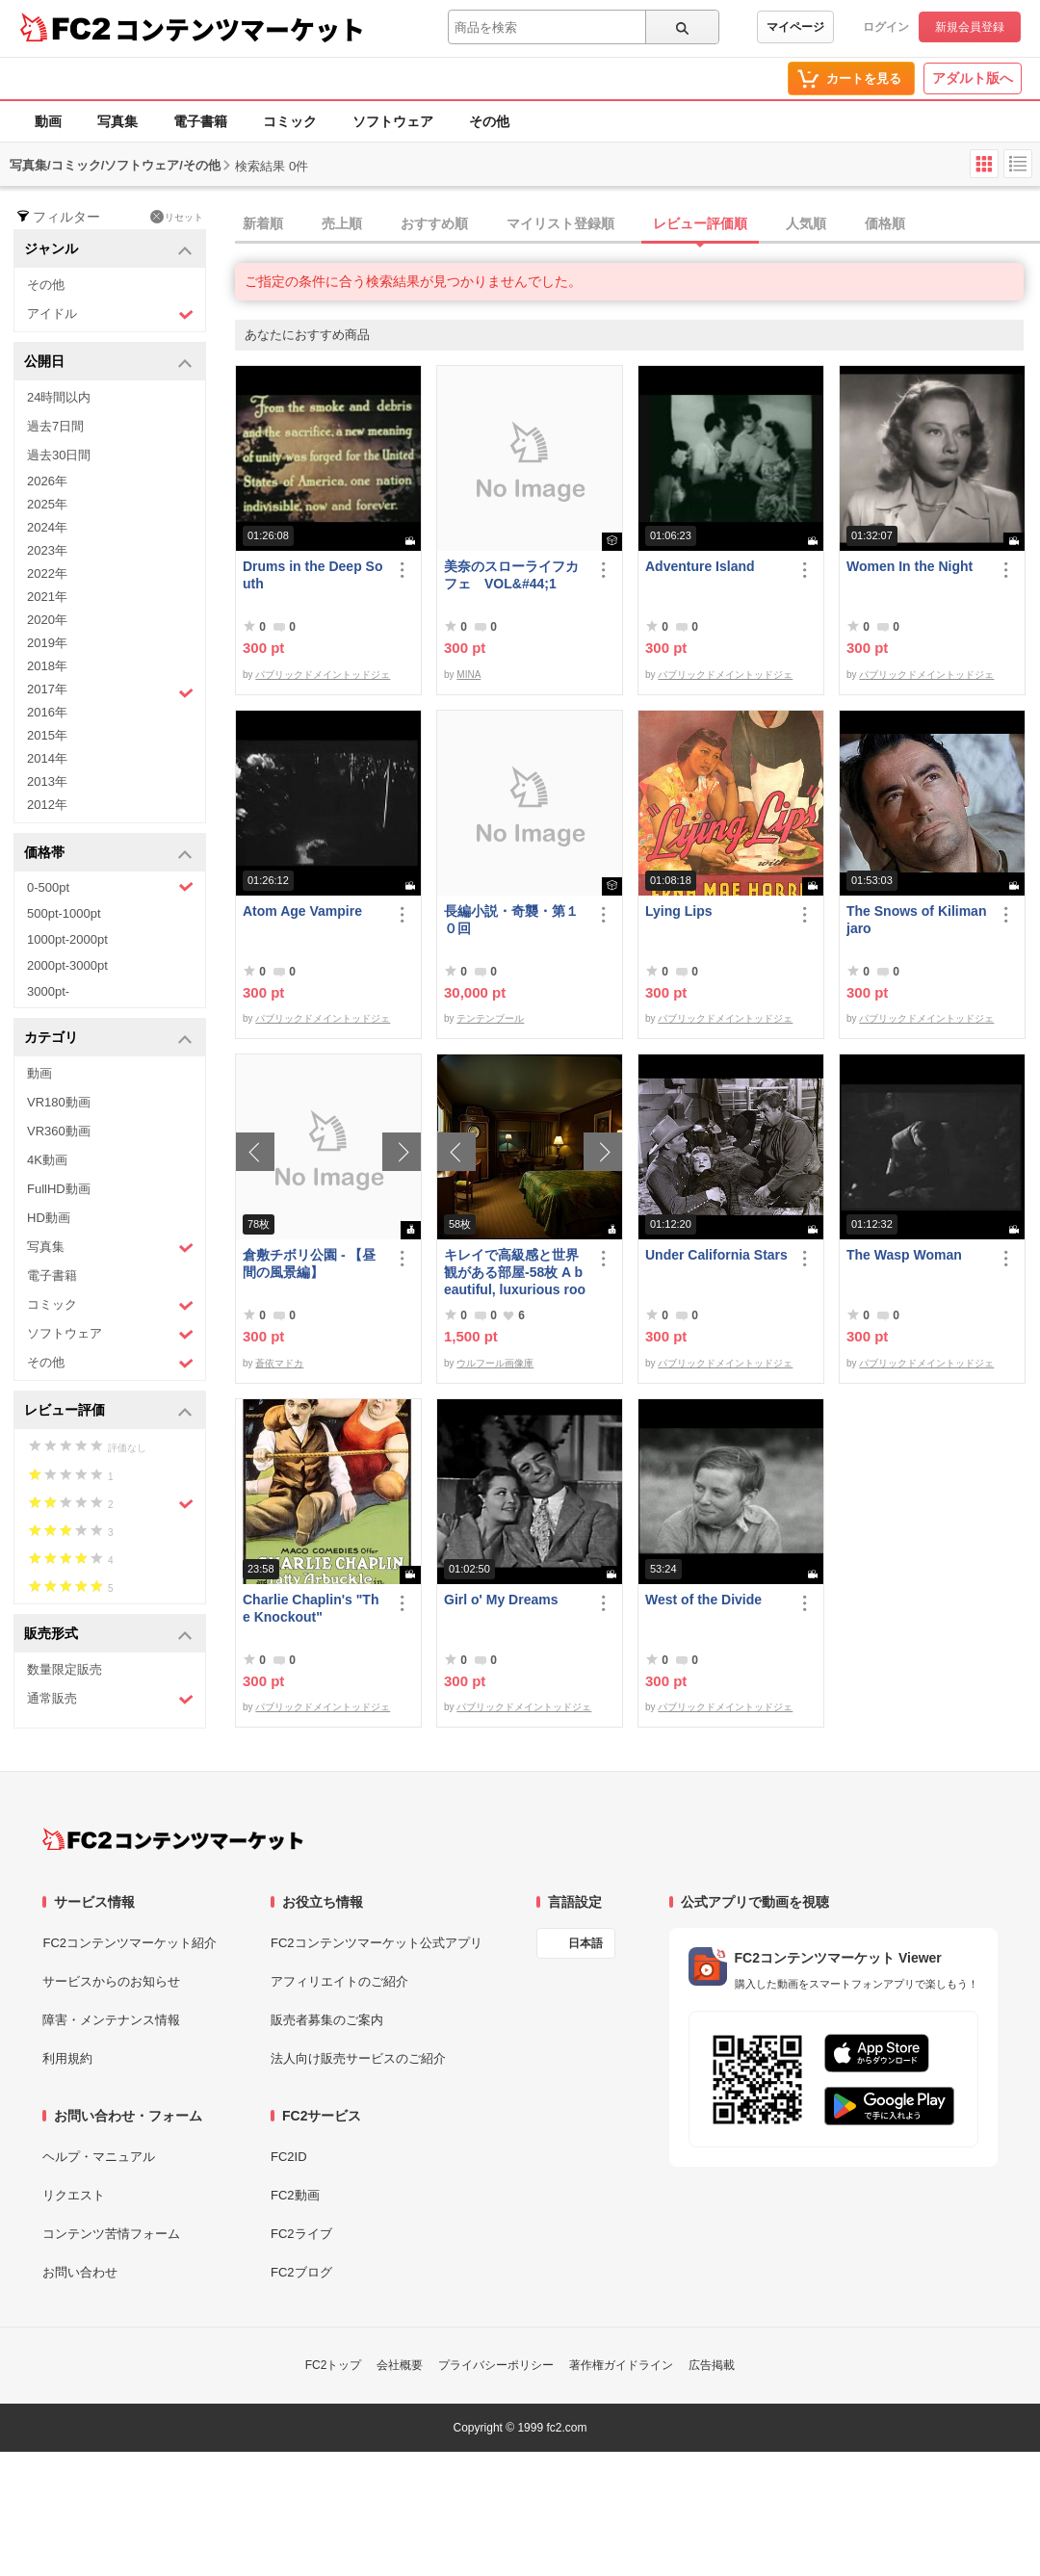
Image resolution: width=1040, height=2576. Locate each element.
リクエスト (73, 2195)
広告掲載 (712, 2365)
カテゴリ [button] (108, 1038)
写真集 (117, 121)
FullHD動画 (59, 1189)
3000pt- (48, 991)
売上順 (342, 223)
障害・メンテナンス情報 (111, 2020)
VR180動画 (59, 1102)
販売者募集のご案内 (327, 2020)
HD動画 (48, 1217)
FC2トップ (333, 2365)
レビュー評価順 (700, 223)
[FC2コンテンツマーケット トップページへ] (172, 1839)
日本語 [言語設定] (585, 1943)
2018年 (47, 666)
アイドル (110, 314)
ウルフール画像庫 (494, 1363)
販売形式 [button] (108, 1635)
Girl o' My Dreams (501, 1599)
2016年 (47, 712)
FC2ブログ (301, 2272)
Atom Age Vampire (302, 911)
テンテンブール (490, 1018)
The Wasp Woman (904, 1254)
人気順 (806, 223)
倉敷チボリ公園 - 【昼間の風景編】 (309, 1263)
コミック (290, 121)
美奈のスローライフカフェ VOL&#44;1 (511, 575)
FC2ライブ (301, 2233)
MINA (468, 674)
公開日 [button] (108, 362)
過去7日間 (55, 426)
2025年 (47, 504)
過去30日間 (59, 455)
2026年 (47, 481)
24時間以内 (59, 397)
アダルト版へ (972, 78)
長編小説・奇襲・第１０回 (511, 919)
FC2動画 (295, 2195)
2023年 (47, 550)
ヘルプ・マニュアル (98, 2156)
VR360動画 (59, 1131)
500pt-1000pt (64, 913)
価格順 (885, 223)
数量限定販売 (64, 1669)
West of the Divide (703, 1599)
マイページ (795, 27)
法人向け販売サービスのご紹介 (358, 2058)
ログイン (886, 27)
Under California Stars (716, 1254)
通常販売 (110, 1699)
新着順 (263, 223)
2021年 (47, 596)
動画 (48, 121)
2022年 (47, 573)
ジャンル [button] (108, 250)
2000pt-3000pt (67, 965)
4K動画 (47, 1160)
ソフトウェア (392, 121)
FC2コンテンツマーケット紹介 (129, 1943)
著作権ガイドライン (621, 2365)
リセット (176, 216)
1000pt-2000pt (67, 939)
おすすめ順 (434, 223)
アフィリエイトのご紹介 (339, 1981)
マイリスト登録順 (560, 223)
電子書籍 (200, 121)
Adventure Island (700, 566)
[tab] (637, 224)
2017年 (110, 691)
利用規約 (67, 2058)
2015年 (47, 735)
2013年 (47, 781)
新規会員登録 (969, 27)
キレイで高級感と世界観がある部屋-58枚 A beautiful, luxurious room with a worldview (514, 1272)
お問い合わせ (79, 2272)
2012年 (47, 804)
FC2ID (289, 2156)
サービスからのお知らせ (111, 1981)
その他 (489, 121)
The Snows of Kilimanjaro (916, 919)
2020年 (47, 619)
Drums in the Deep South (312, 575)
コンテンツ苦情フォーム (111, 2233)
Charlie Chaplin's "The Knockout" (310, 1608)
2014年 (47, 758)
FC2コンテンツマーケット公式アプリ (376, 1943)
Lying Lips (678, 911)
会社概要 (400, 2365)
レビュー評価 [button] (108, 1411)
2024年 (47, 527)
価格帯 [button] (108, 854)
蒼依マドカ (279, 1363)
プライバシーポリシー (496, 2365)
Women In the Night (909, 566)
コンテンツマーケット (240, 29)
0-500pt (110, 887)
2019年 (47, 643)
